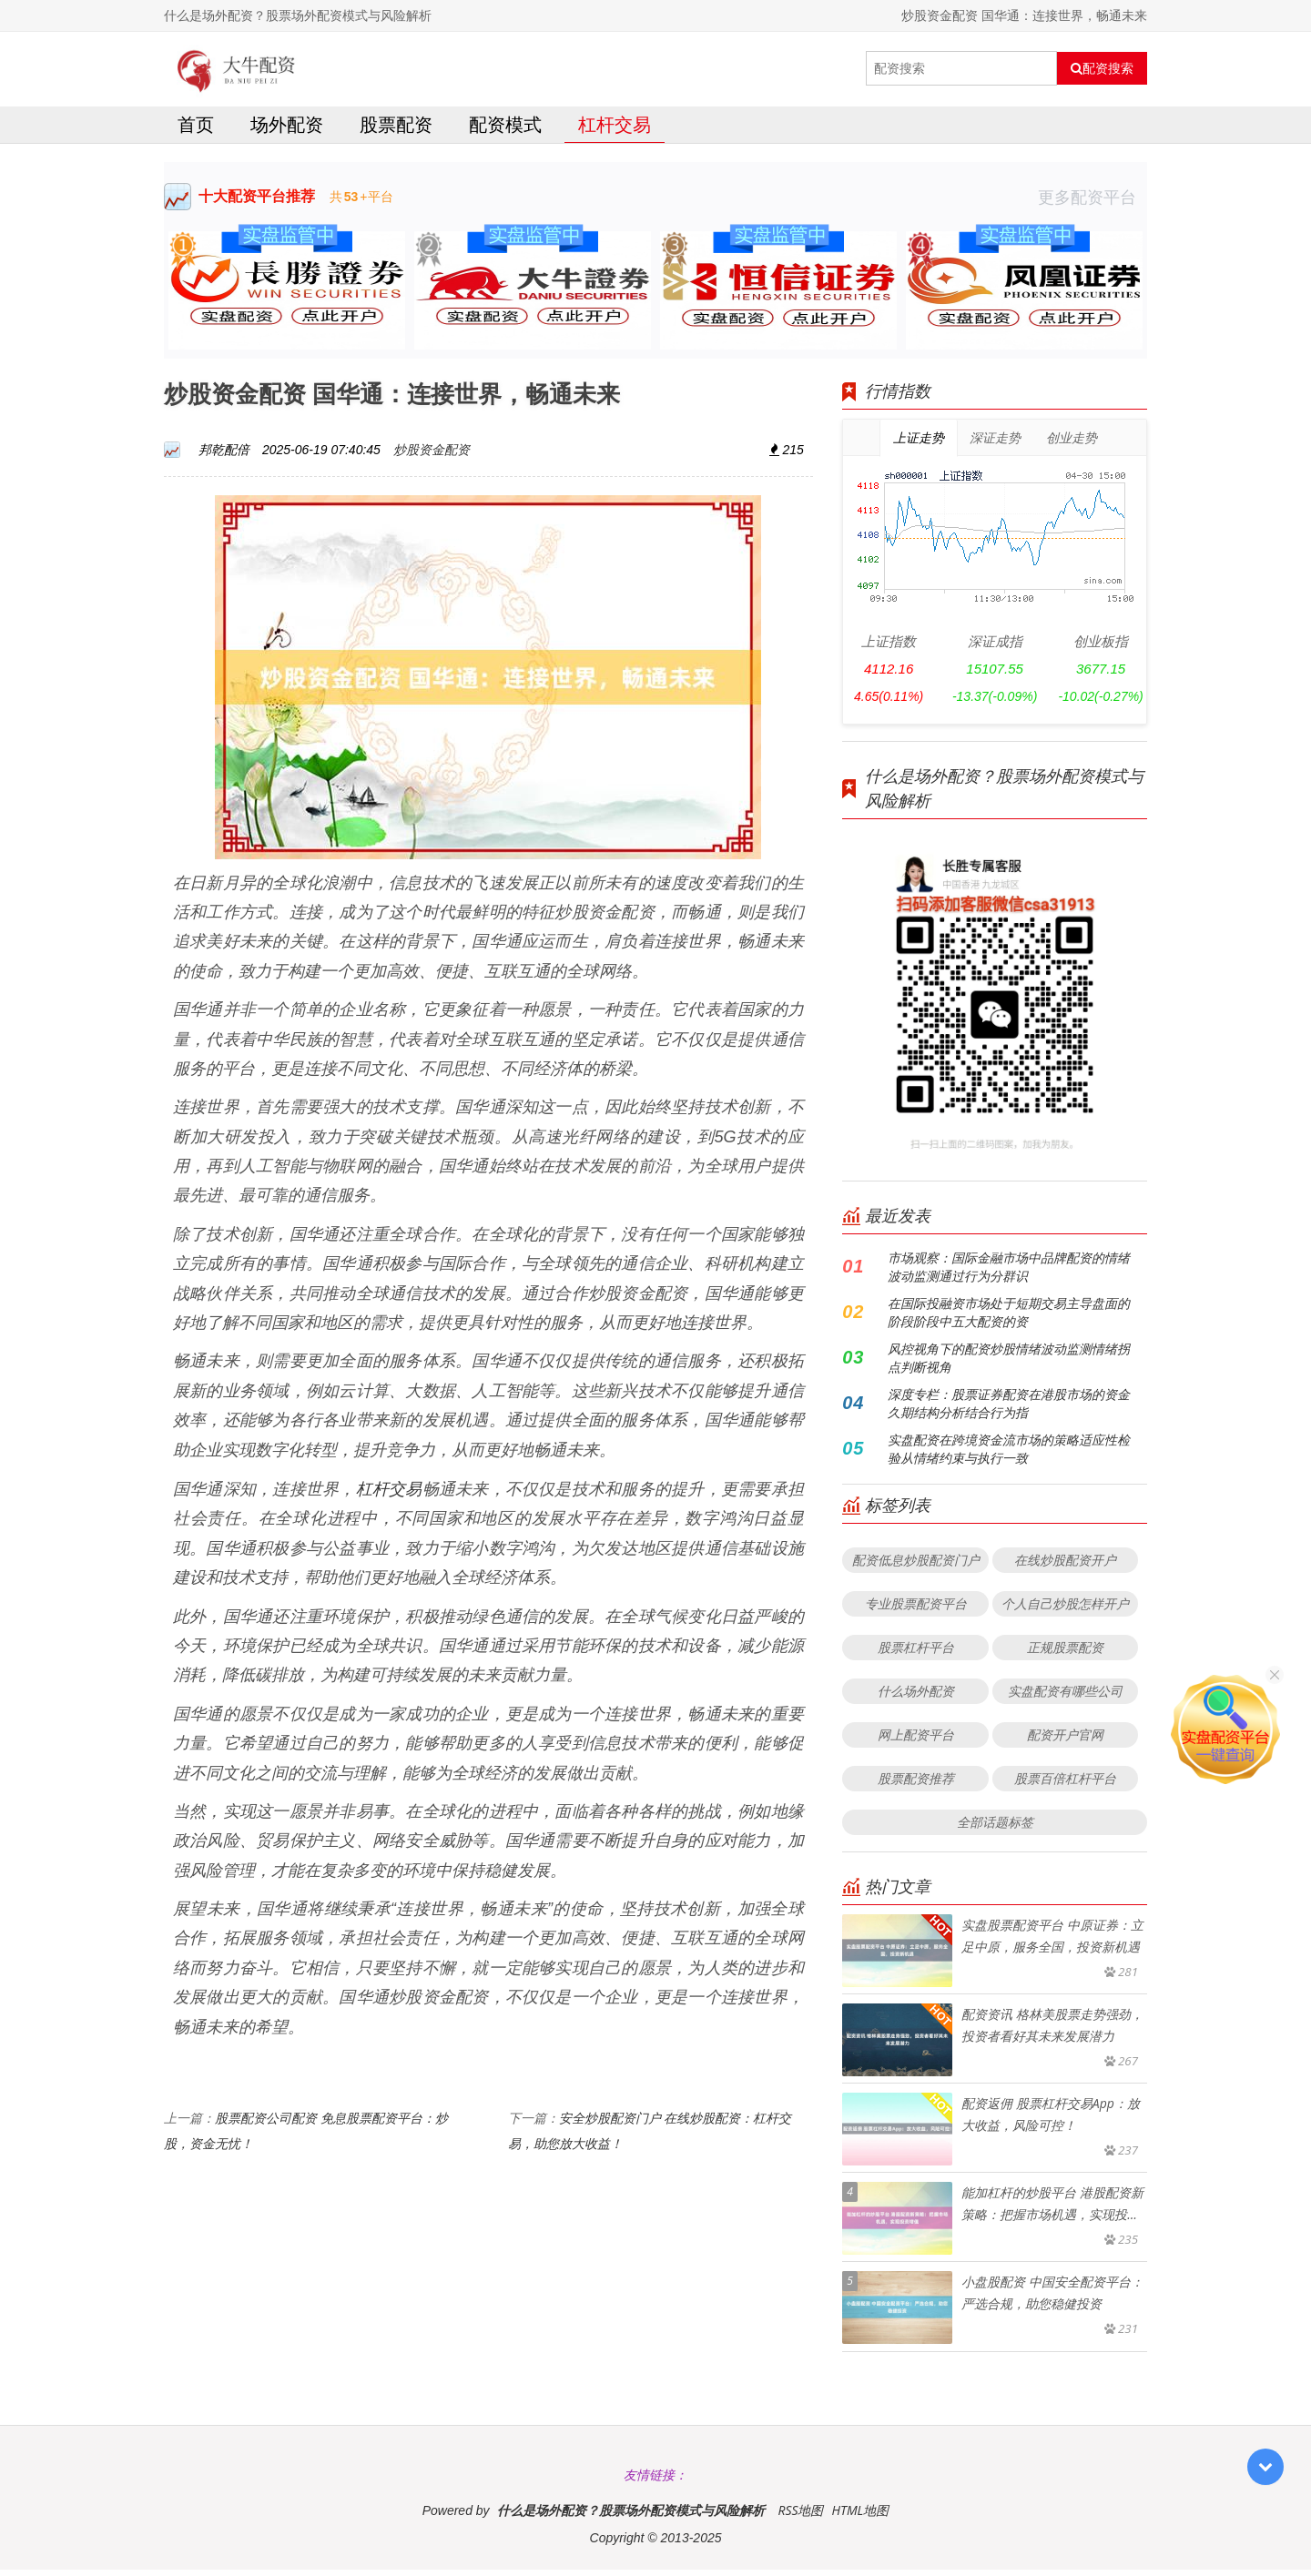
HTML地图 (860, 2516)
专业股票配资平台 (916, 1609)
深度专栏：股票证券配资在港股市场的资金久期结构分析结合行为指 (1009, 1409)
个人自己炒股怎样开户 (1065, 1609)
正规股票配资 (1065, 1653)
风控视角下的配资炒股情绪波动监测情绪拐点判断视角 (1009, 1364)
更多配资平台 (1092, 203)
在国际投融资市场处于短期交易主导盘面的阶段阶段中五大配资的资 (1009, 1318)
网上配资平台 (916, 1740)
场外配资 (286, 130)
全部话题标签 (995, 1828)
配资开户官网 (1065, 1740)
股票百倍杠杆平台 (1065, 1784)
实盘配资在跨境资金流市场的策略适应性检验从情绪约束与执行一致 (1009, 1455)
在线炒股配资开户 (1065, 1566)
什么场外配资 (916, 1697)
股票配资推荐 (916, 1784)
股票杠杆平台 (916, 1653)
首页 (196, 130)
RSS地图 (800, 2516)
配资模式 (505, 130)
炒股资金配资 (431, 455)
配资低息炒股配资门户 (916, 1566)
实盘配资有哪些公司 (1065, 1697)
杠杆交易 (614, 130)
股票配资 (396, 130)
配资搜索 (1102, 68)
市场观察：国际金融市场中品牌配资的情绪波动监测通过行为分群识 (1009, 1273)
